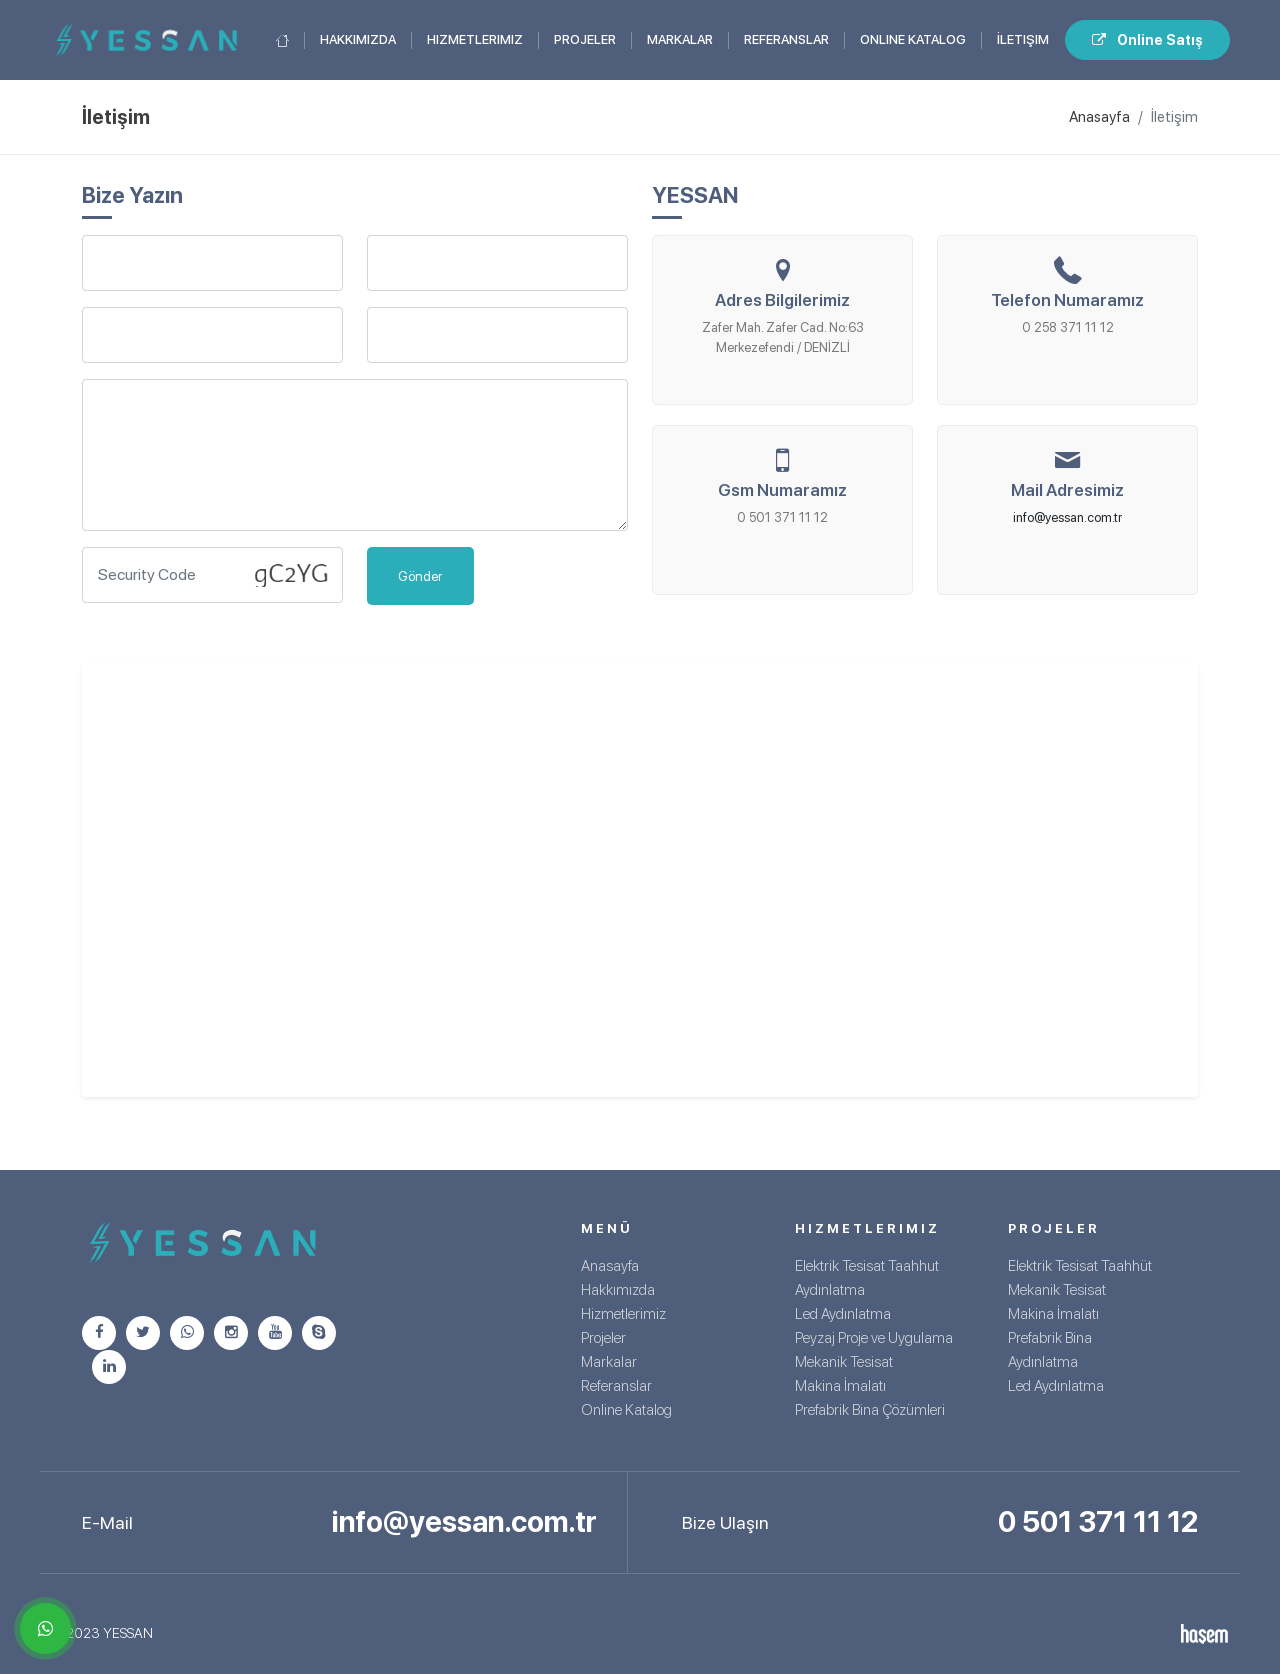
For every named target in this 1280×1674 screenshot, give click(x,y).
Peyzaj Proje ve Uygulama (874, 1338)
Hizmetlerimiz (475, 39)
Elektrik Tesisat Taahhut (867, 1266)
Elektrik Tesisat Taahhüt (1080, 1266)
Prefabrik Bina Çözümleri (870, 1410)
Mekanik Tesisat (844, 1362)
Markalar (680, 39)
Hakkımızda (358, 39)
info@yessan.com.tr (1067, 517)
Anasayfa (1099, 117)
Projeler (585, 39)
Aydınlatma (830, 1290)
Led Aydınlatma (843, 1314)
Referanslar (786, 39)
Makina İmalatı (840, 1386)
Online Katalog (913, 39)
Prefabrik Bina (1050, 1338)
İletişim (1023, 39)
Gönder (420, 576)
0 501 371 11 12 (1098, 1521)
